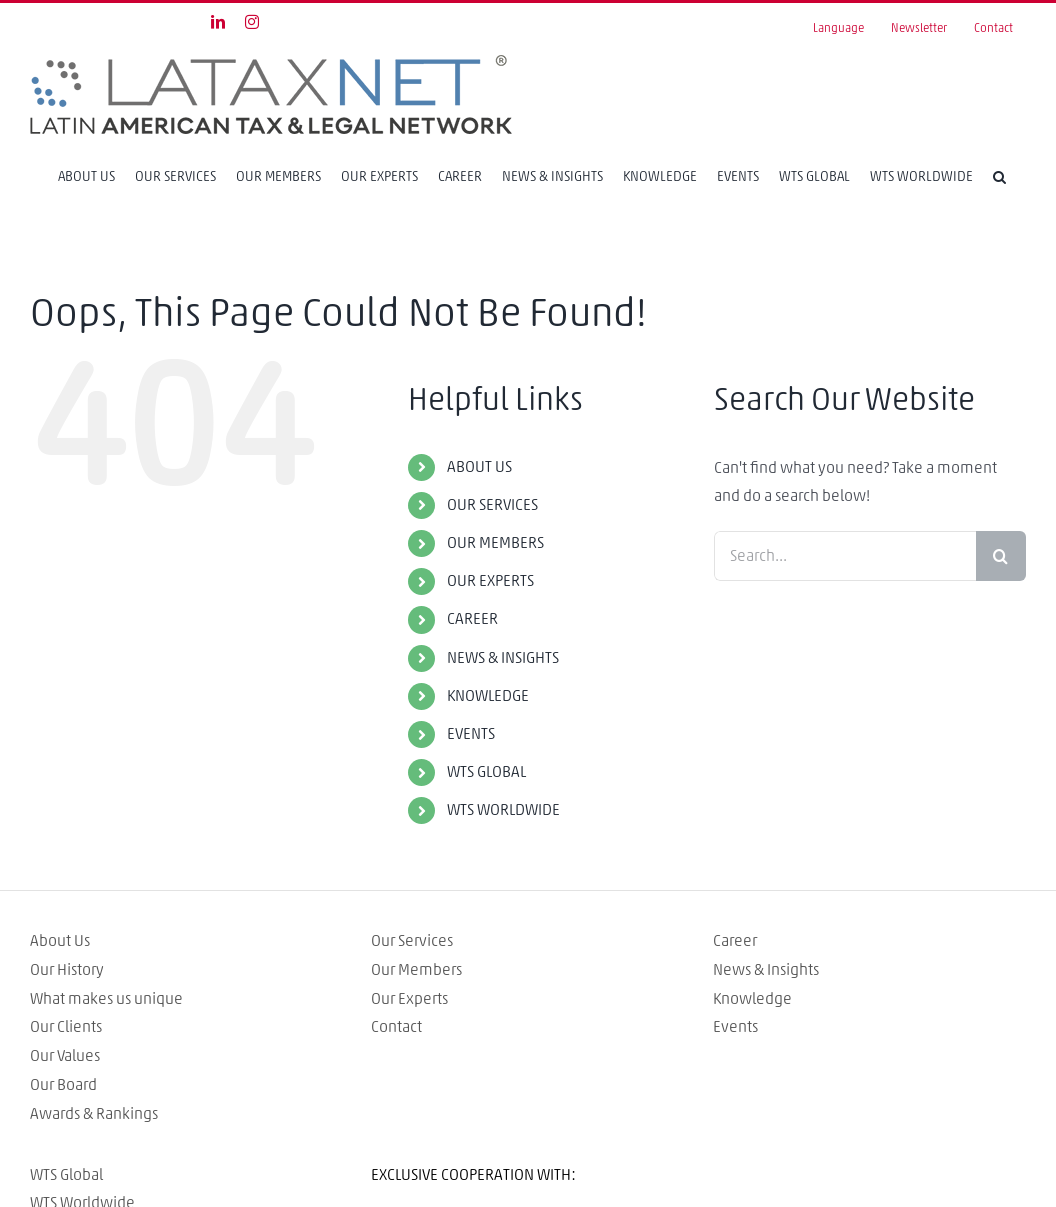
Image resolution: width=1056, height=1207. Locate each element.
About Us (60, 941)
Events (735, 1027)
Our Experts (409, 999)
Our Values (65, 1056)
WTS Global (66, 1175)
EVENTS (471, 734)
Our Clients (66, 1027)
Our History (67, 970)
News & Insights (766, 970)
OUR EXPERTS (490, 581)
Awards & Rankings (94, 1114)
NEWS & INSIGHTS (503, 658)
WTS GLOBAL (486, 772)
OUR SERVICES (492, 505)
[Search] (999, 176)
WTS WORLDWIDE (503, 810)
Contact (396, 1027)
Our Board (63, 1085)
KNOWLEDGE (488, 696)
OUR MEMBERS (495, 543)
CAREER (472, 619)
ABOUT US (479, 467)
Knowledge (752, 999)
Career (735, 941)
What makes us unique (106, 999)
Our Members (416, 970)
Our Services (412, 941)
